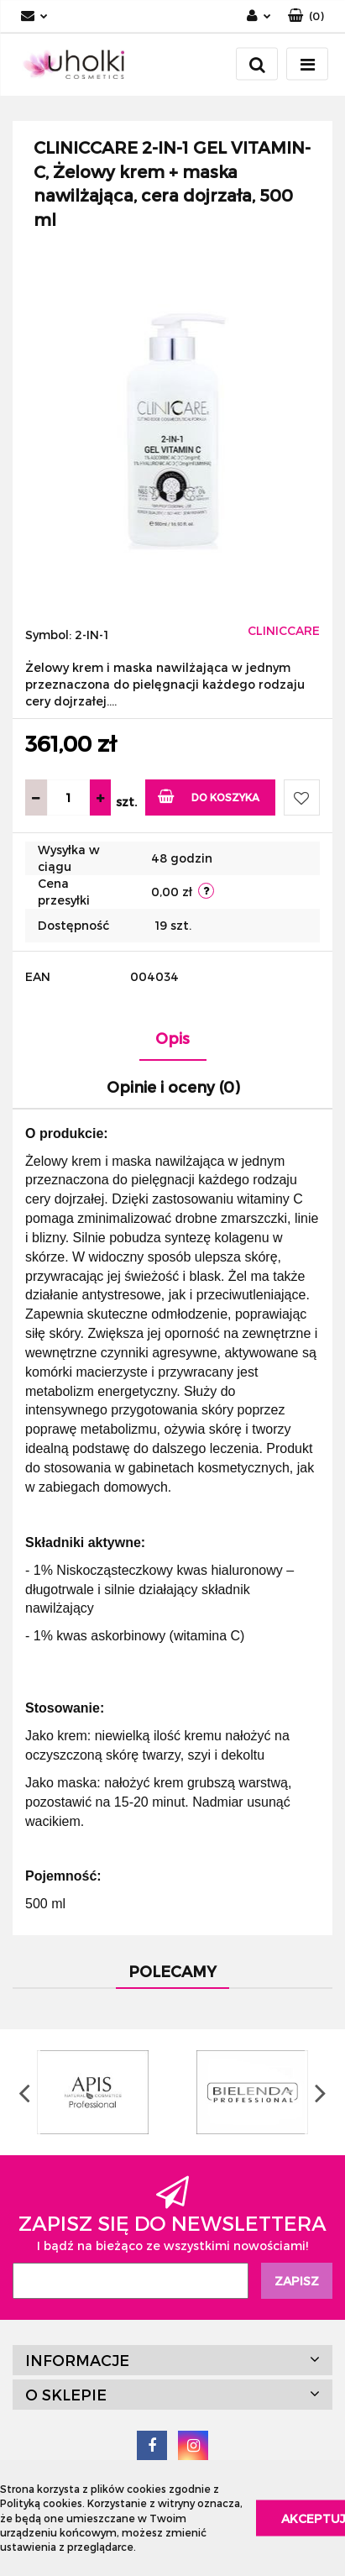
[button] (306, 16)
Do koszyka (208, 796)
